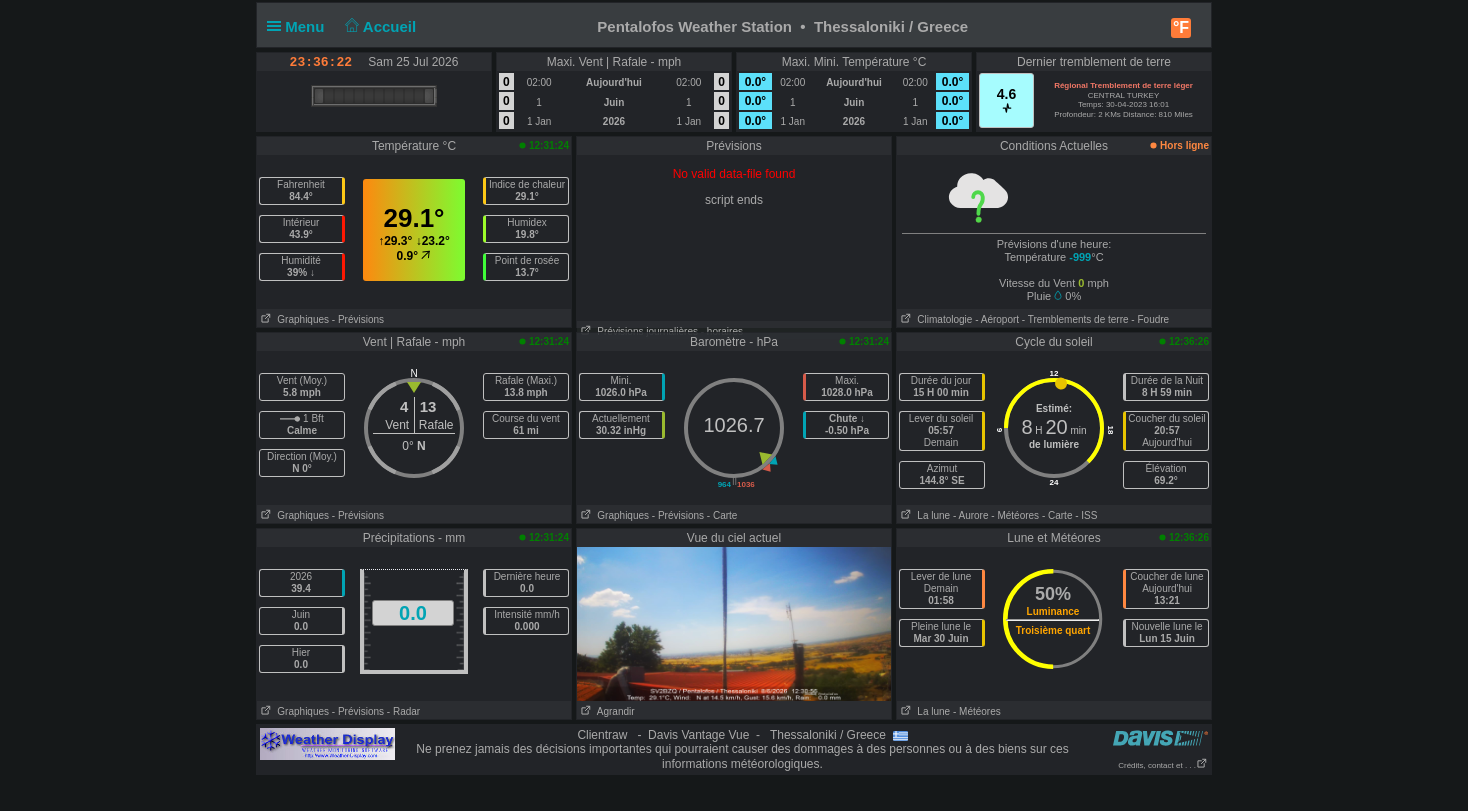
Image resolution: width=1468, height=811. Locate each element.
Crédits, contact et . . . (1163, 765)
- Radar (403, 711)
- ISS (1086, 515)
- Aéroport (997, 319)
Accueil (379, 26)
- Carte (722, 515)
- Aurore (971, 515)
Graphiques (293, 319)
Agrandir (606, 711)
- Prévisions (358, 319)
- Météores (1015, 515)
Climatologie (934, 319)
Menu (300, 26)
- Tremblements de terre (1075, 319)
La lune (923, 515)
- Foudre (1150, 319)
